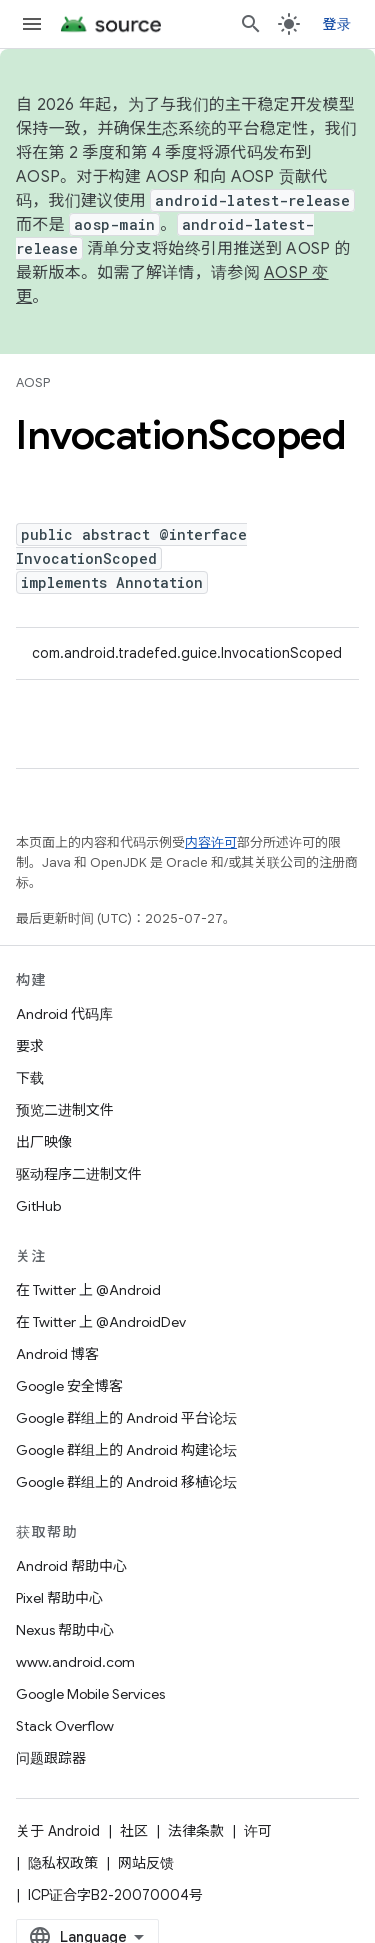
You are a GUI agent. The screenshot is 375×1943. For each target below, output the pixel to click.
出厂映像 (44, 1142)
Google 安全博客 (69, 1386)
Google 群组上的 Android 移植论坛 (126, 1482)
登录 (337, 24)
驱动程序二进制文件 (79, 1174)
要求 (30, 1046)
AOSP (33, 382)
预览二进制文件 (65, 1110)
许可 (258, 1831)
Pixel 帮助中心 (59, 1598)
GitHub (38, 1206)
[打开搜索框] (251, 24)
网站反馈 (146, 1863)
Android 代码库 (64, 1014)
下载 (30, 1078)
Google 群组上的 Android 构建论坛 (126, 1450)
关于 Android (58, 1831)
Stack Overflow (65, 1726)
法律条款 (196, 1831)
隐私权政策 (63, 1863)
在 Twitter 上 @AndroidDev (101, 1322)
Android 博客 (57, 1354)
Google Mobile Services (90, 1694)
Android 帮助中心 (71, 1566)
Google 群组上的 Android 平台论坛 (126, 1418)
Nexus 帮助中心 (65, 1630)
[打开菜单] (32, 24)
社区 (134, 1831)
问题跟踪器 (51, 1758)
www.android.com (75, 1662)
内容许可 (211, 842)
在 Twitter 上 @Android (88, 1290)
